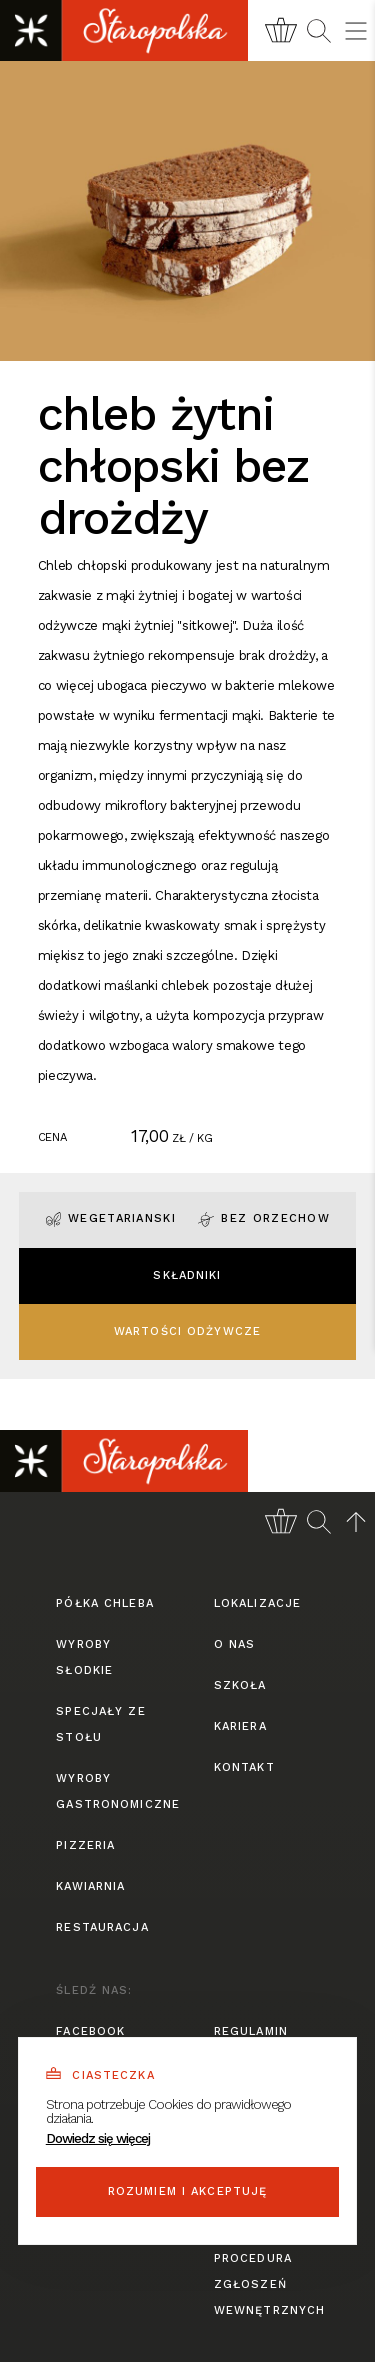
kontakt (244, 1767)
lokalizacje (257, 1603)
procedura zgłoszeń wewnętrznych (266, 2284)
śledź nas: (94, 1990)
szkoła (240, 1685)
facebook (90, 2031)
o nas (235, 1644)
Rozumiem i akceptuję (188, 2191)
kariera (240, 1726)
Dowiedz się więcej (98, 2138)
